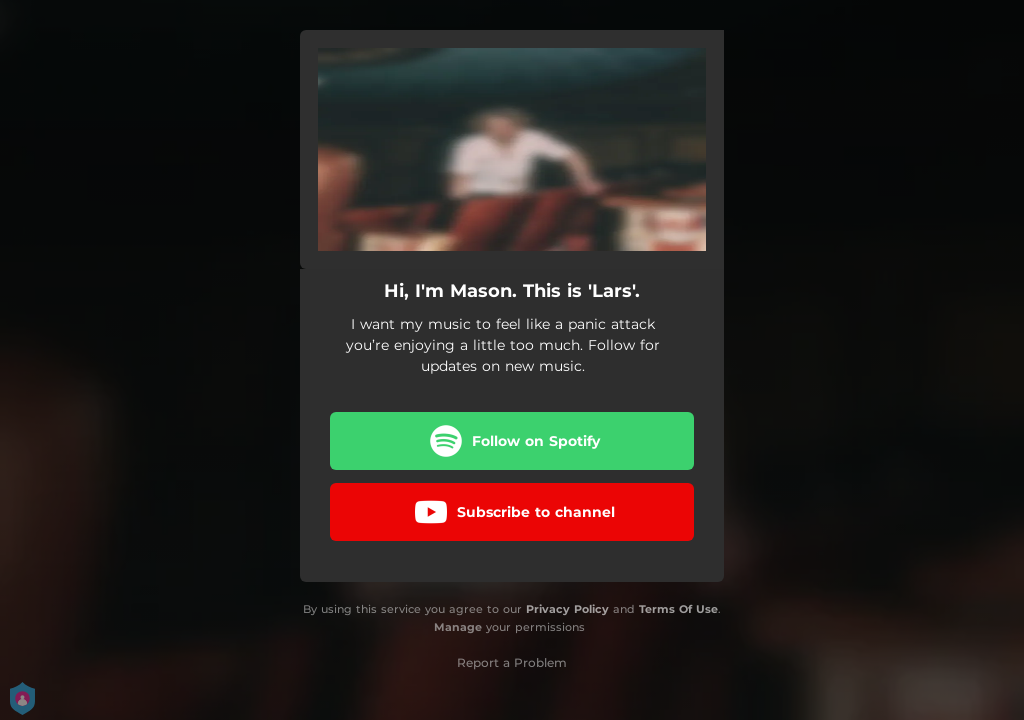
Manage (458, 627)
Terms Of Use (678, 609)
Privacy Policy (567, 609)
